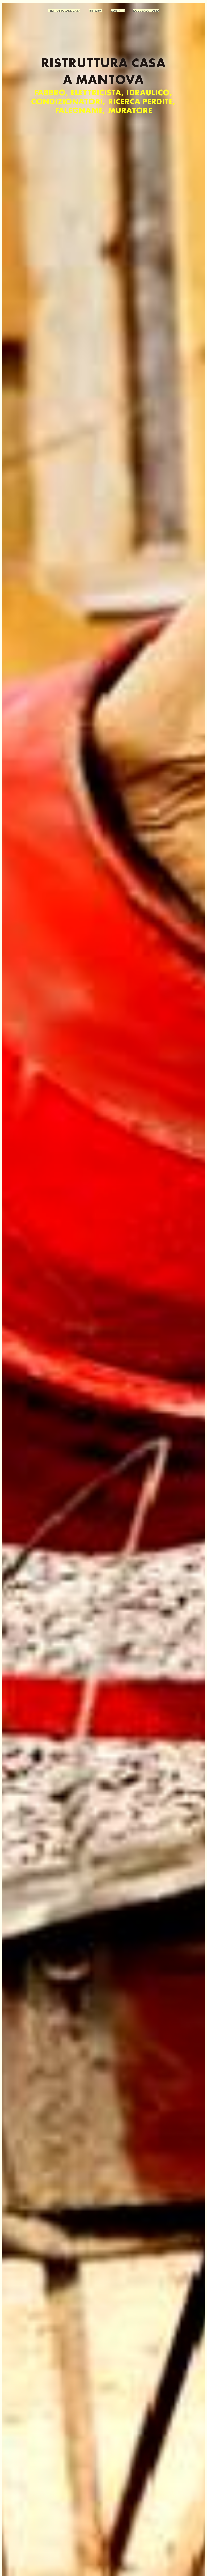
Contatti (118, 10)
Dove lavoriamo (146, 10)
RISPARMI (95, 10)
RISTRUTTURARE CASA (64, 10)
